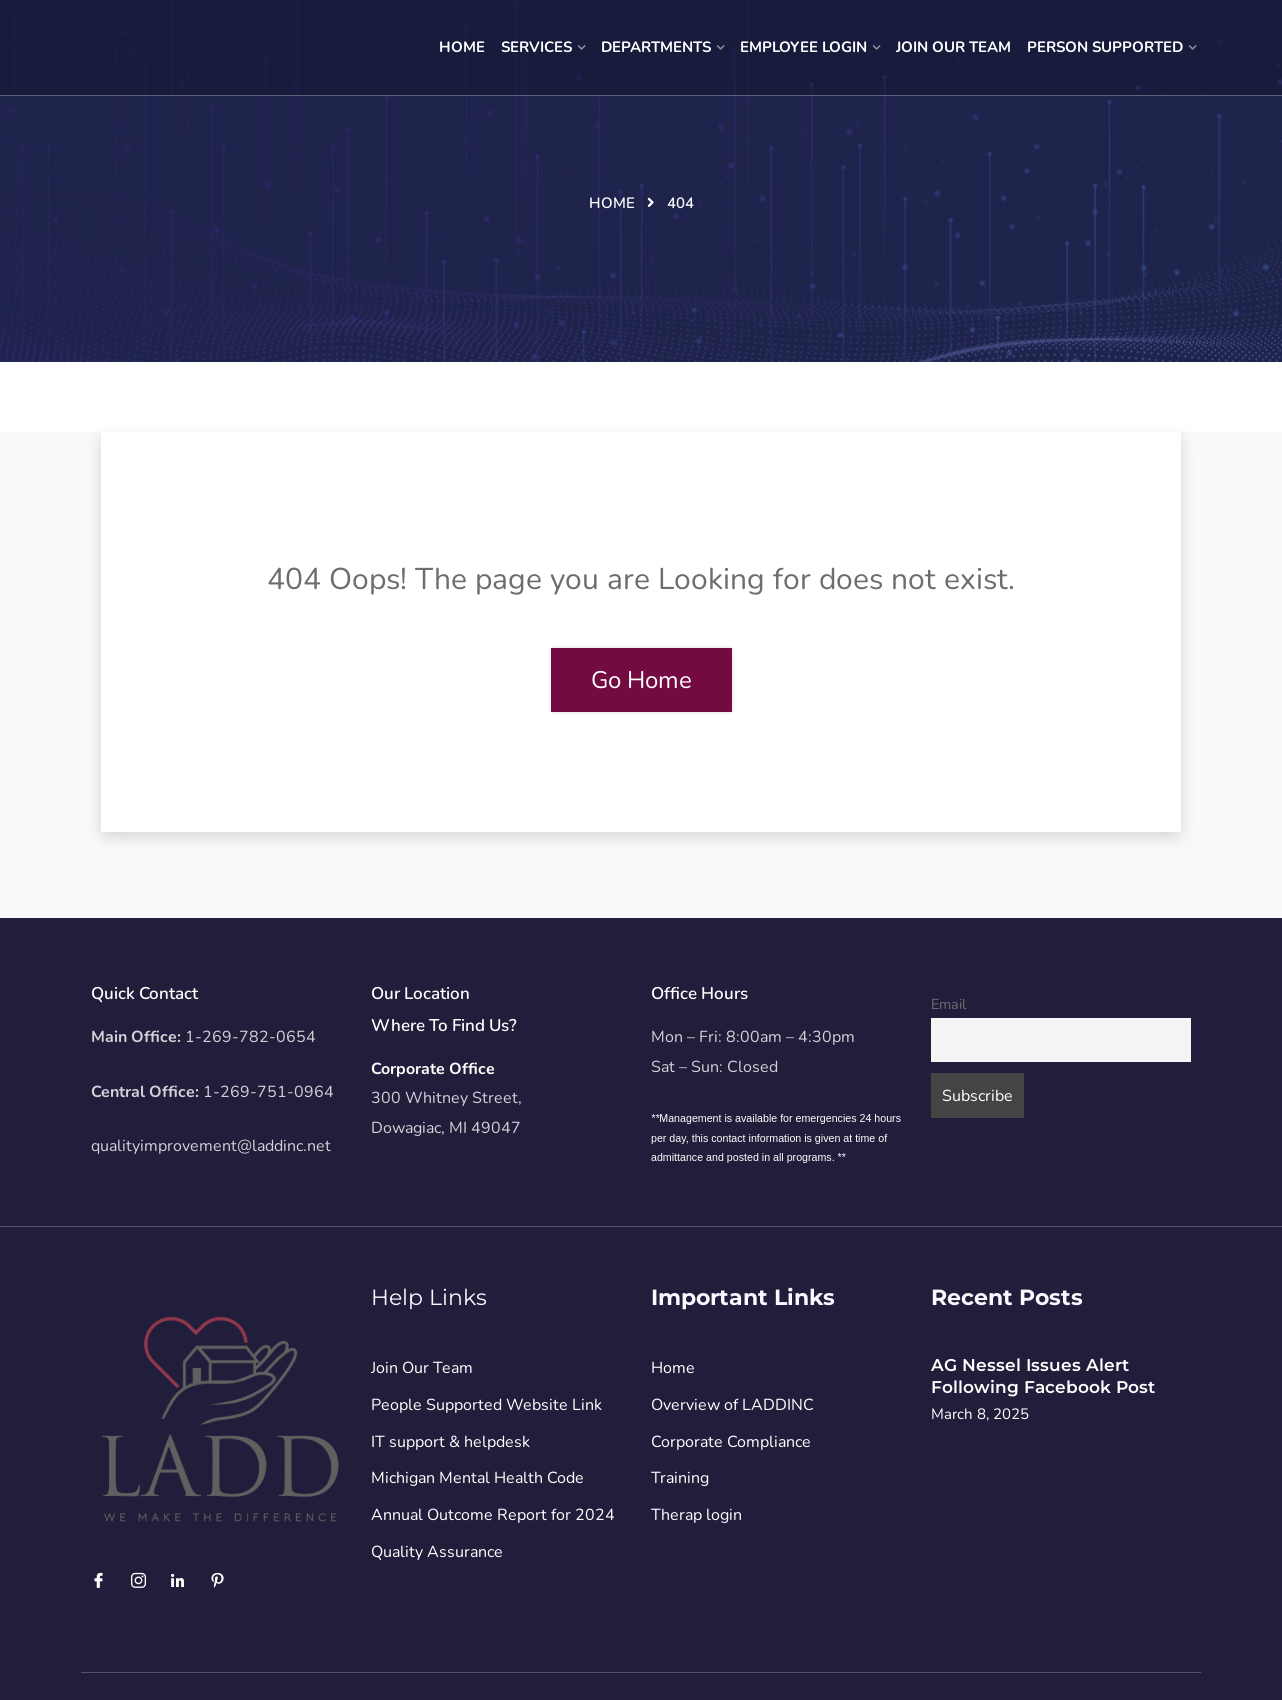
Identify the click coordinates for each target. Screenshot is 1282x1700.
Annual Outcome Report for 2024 (493, 1515)
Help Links (429, 1297)
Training (680, 1478)
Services (536, 47)
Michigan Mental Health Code (477, 1478)
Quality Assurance (437, 1552)
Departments (656, 47)
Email (948, 1004)
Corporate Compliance (731, 1442)
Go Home (641, 680)
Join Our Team (953, 47)
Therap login (696, 1515)
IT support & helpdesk (450, 1442)
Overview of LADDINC (732, 1405)
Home (462, 47)
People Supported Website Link (486, 1405)
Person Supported (1105, 47)
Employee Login (803, 47)
